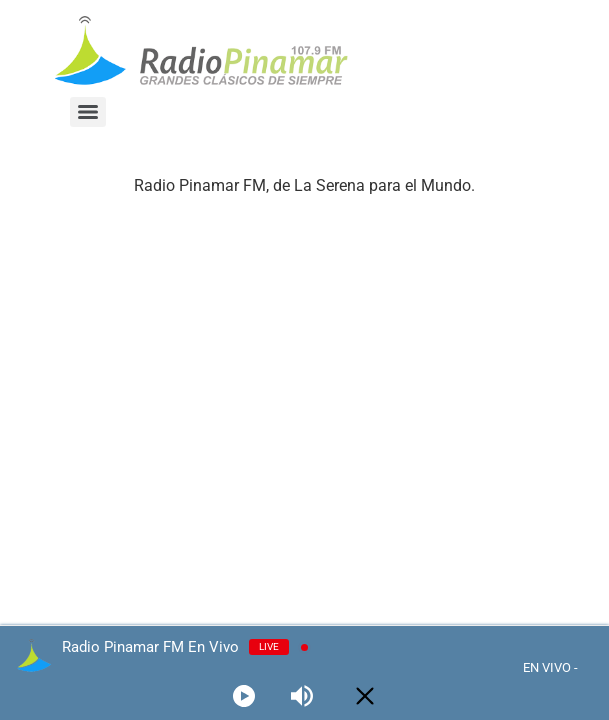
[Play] (244, 696)
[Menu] (88, 112)
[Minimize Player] (365, 696)
